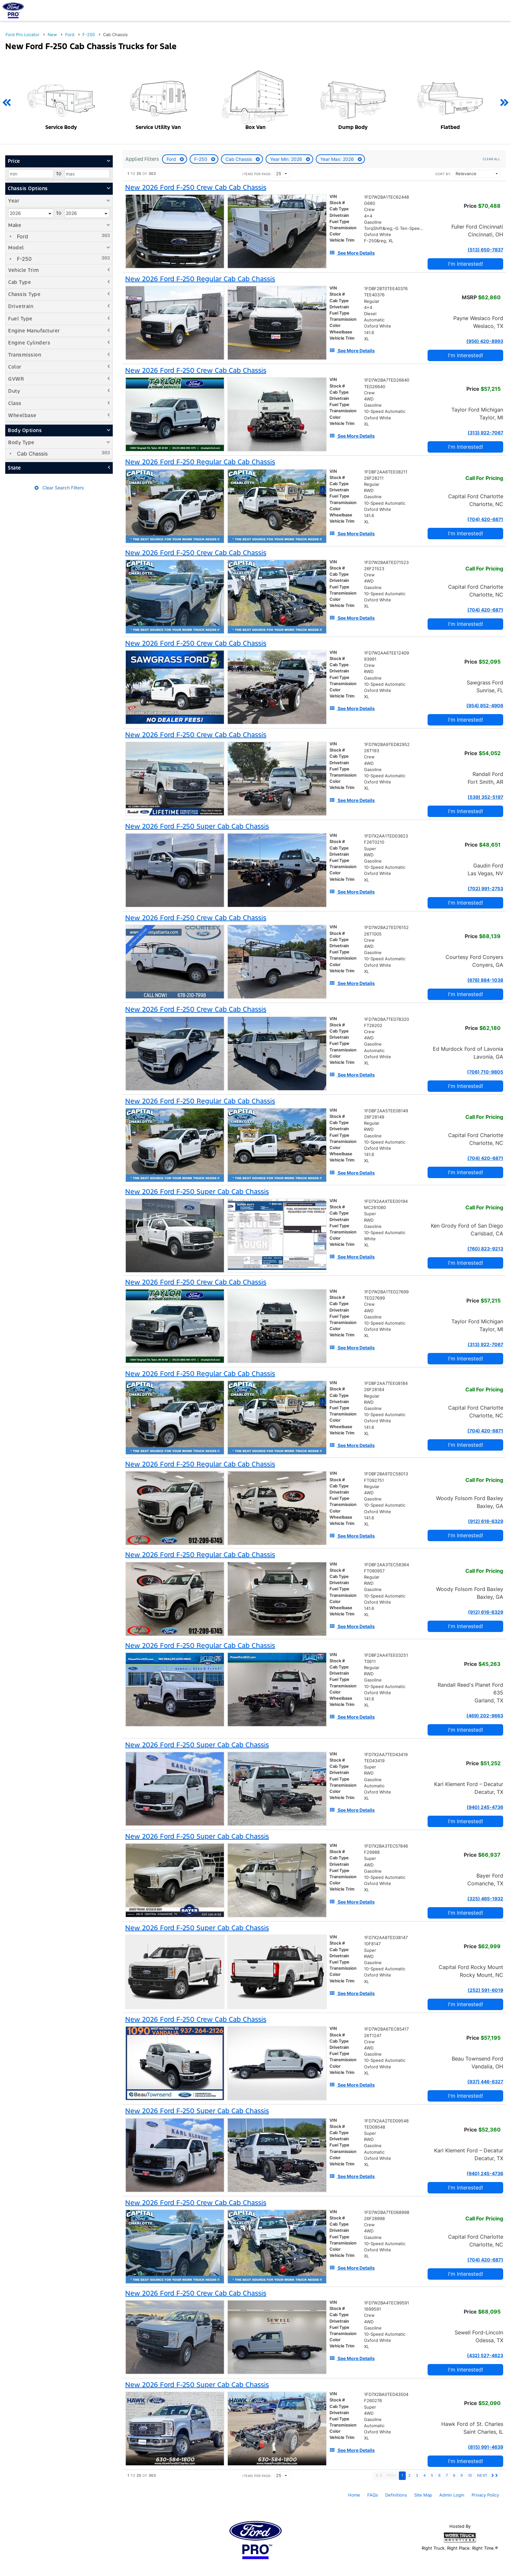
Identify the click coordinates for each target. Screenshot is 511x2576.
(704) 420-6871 (485, 519)
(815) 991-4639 (485, 2447)
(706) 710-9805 (485, 1072)
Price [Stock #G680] (482, 206)
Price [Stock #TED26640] (483, 389)
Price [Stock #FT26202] (483, 1028)
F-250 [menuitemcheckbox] (23, 259)
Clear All (491, 159)
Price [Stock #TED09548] (482, 2129)
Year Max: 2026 (337, 159)
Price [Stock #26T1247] (483, 2037)
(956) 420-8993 (484, 341)
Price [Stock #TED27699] (483, 1300)
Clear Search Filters (59, 487)
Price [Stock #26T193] (482, 753)
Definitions (396, 2495)
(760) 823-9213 (485, 1248)
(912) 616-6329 (485, 1521)
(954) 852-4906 (484, 705)
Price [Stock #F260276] (482, 2403)
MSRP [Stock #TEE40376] (481, 297)
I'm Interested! (465, 263)
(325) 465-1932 (485, 1898)
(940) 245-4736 (485, 1807)
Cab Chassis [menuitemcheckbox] (31, 453)
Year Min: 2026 (286, 159)
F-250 (201, 159)
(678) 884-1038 (485, 980)
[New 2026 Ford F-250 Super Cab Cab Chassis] (197, 826)
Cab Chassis (239, 159)
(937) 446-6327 (485, 2081)
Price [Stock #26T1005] (483, 936)
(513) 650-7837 (485, 249)
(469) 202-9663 (484, 1715)
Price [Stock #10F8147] (482, 1946)
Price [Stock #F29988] (482, 1854)
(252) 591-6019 (485, 1990)
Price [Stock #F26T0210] (483, 844)
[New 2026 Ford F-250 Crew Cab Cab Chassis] (195, 187)
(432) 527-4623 (485, 2355)
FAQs (372, 2495)
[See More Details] (352, 253)
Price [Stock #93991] (482, 661)
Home (354, 2495)
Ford (172, 159)
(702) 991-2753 (485, 888)
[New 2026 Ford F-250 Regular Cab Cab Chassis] (200, 279)
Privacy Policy (485, 2495)
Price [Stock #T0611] (482, 1664)
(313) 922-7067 (485, 432)
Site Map (423, 2495)
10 (470, 2475)
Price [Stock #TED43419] (483, 1763)
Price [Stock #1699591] (482, 2311)
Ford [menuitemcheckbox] (21, 236)
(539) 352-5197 (485, 797)
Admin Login (451, 2495)
